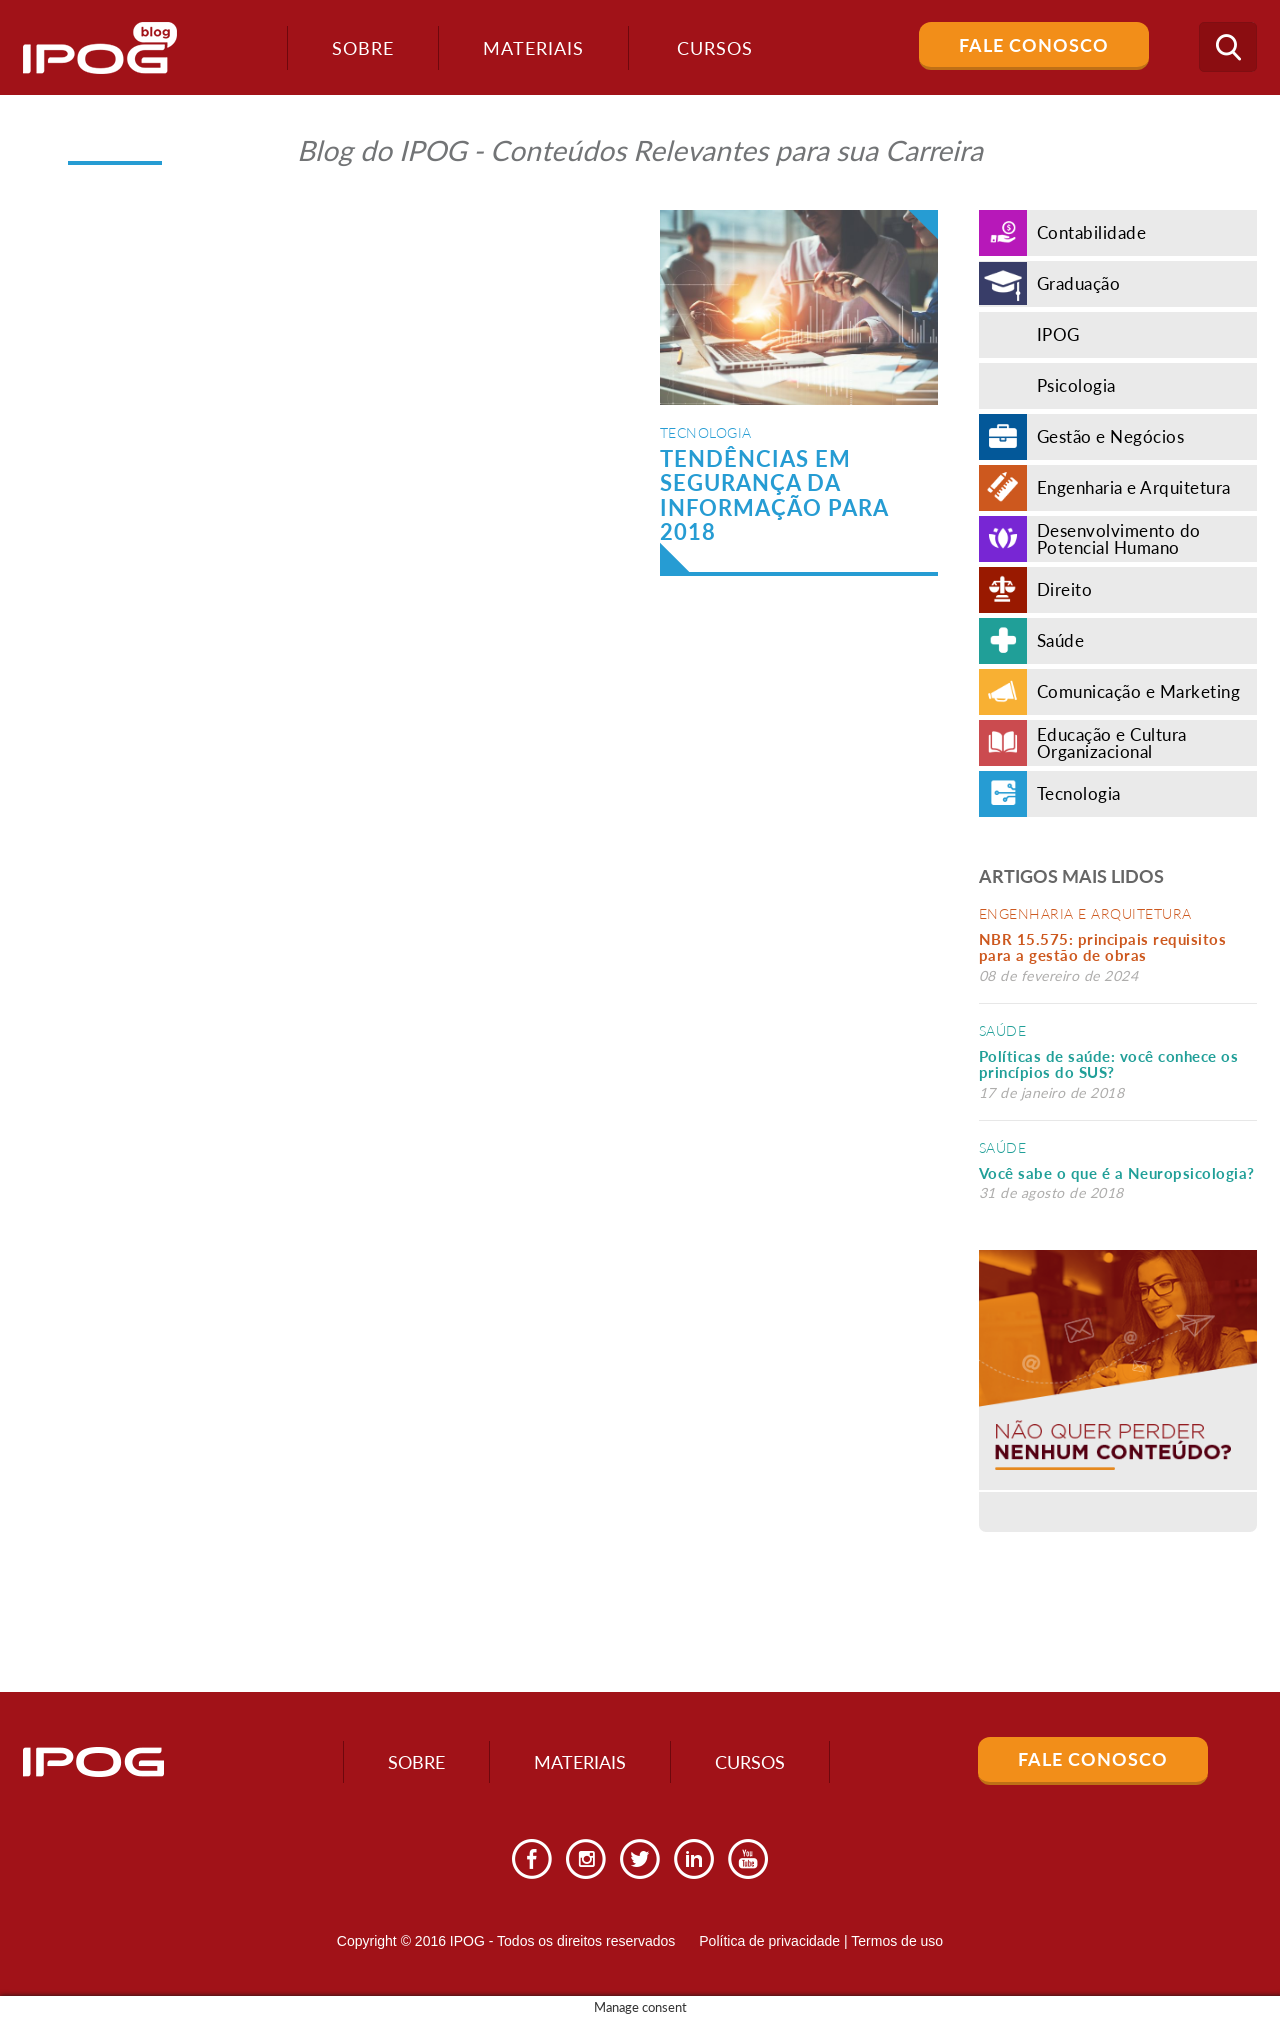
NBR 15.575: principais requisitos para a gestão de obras (1103, 947)
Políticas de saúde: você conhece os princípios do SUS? (1109, 1064)
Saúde (1003, 1030)
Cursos (750, 1762)
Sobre (363, 48)
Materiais (533, 48)
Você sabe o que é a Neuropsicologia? (1117, 1173)
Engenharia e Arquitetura (1085, 913)
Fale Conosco (1034, 45)
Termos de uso (897, 1941)
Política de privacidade (769, 1941)
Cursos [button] (715, 48)
